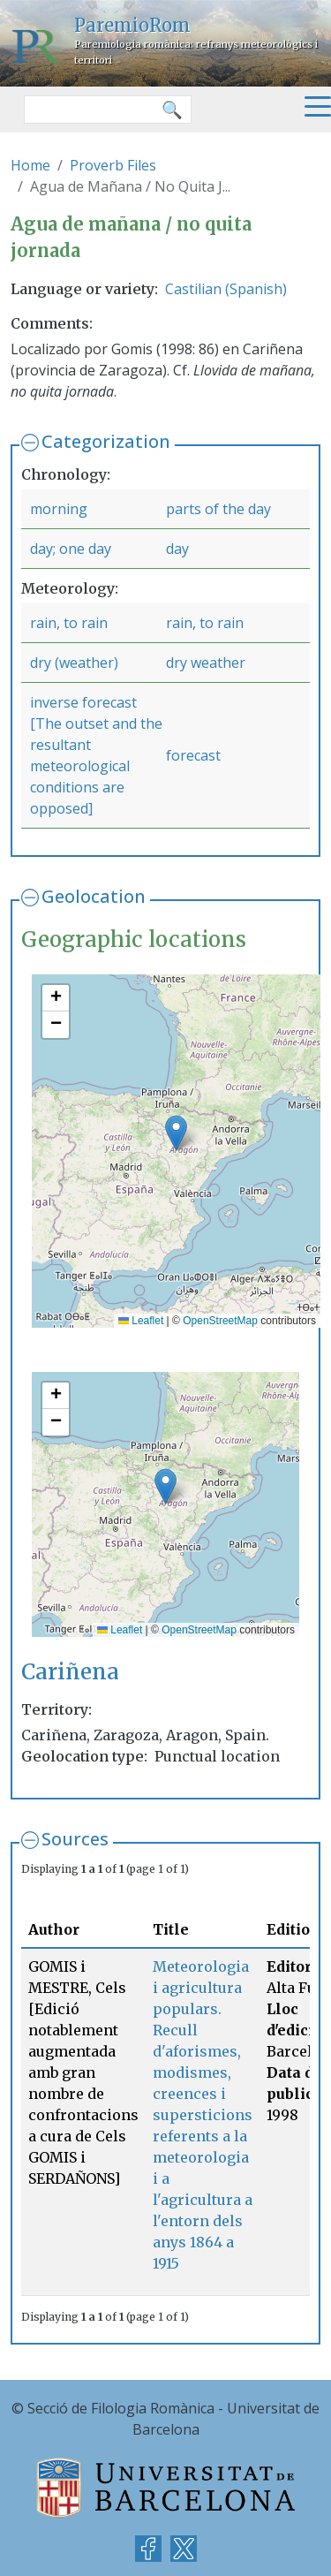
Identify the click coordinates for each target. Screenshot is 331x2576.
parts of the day (218, 509)
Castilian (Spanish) (226, 289)
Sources (75, 1839)
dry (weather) (74, 662)
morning (58, 509)
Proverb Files (113, 165)
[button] (176, 1133)
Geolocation (93, 896)
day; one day (70, 548)
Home (30, 165)
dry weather (205, 662)
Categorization (105, 441)
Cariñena (70, 1672)
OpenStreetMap (220, 1321)
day (177, 548)
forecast (193, 755)
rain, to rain (69, 623)
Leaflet (140, 1321)
